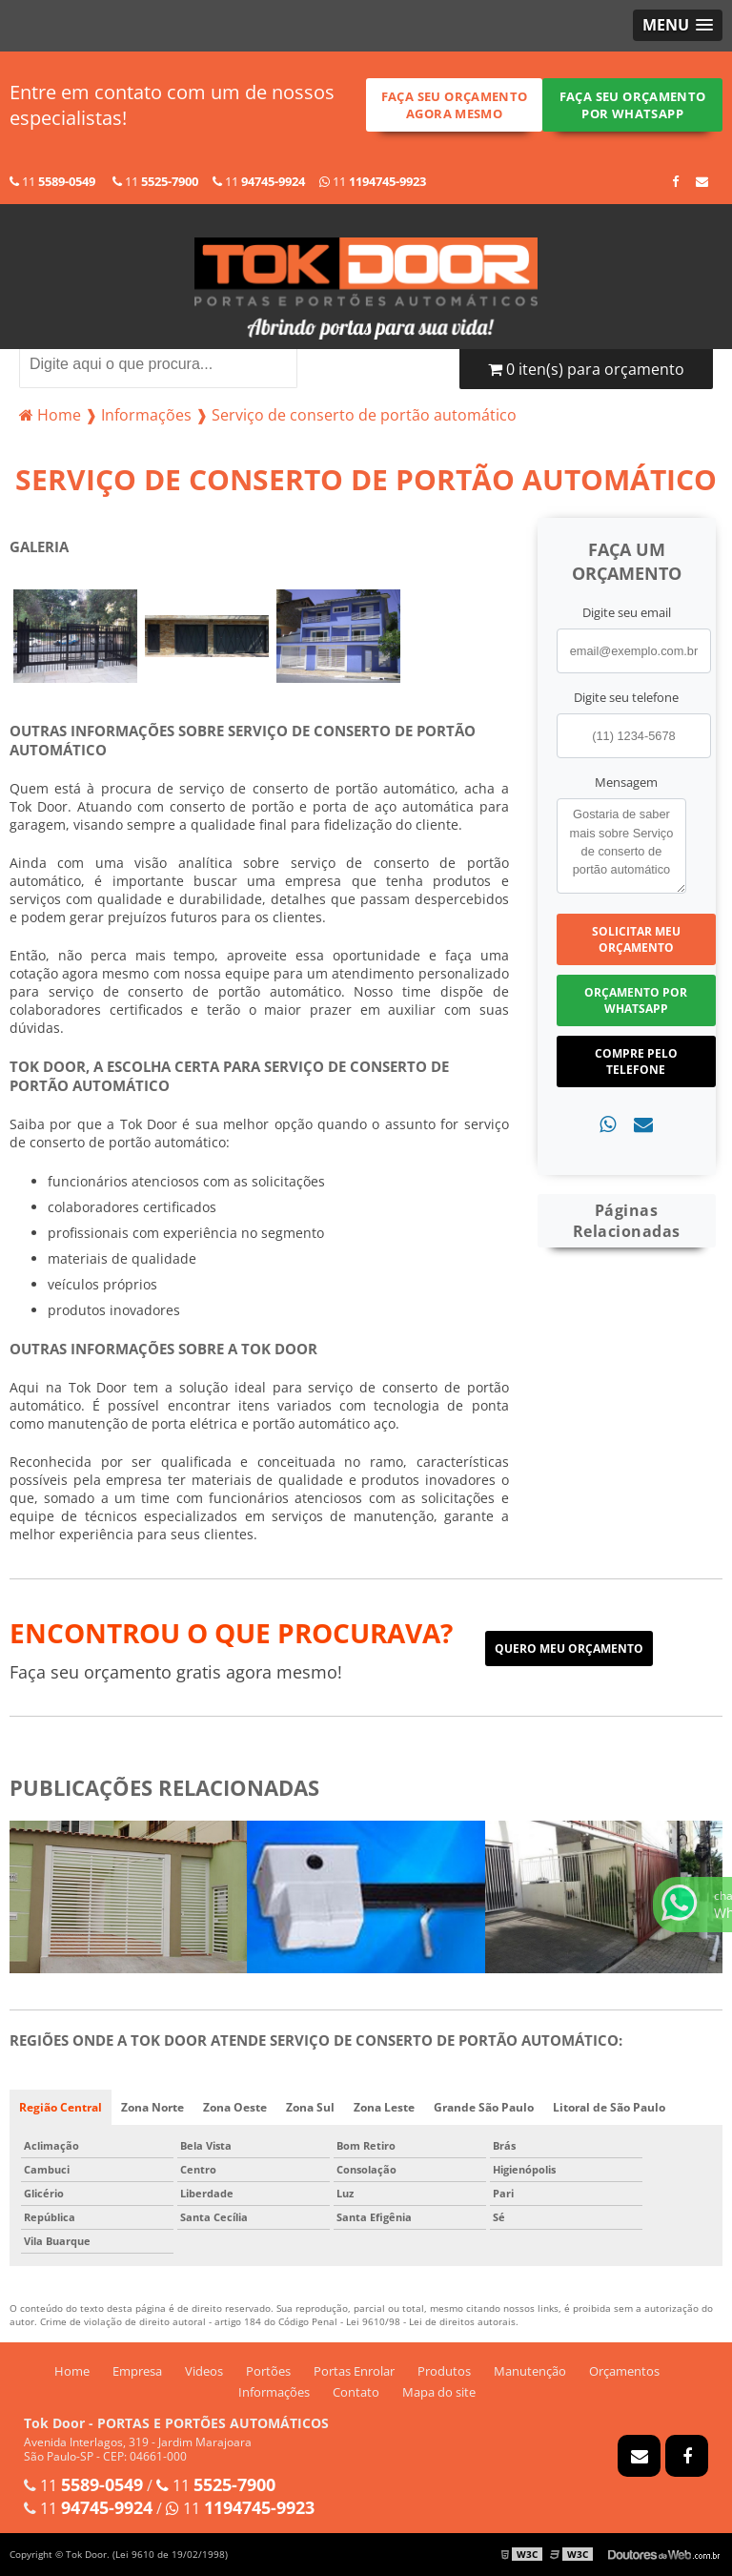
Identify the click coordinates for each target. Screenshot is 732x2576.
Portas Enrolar (354, 2371)
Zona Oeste (235, 2107)
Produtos (444, 2371)
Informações (274, 2392)
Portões (268, 2371)
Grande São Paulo (484, 2107)
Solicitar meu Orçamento (636, 939)
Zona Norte (152, 2107)
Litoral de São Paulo (609, 2107)
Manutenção (530, 2371)
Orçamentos (624, 2371)
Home (72, 2371)
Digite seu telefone (626, 697)
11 (52, 181)
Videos (204, 2371)
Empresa (137, 2371)
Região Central (60, 2107)
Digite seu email (626, 612)
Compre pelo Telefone (636, 1061)
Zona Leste (384, 2107)
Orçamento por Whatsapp (635, 1000)
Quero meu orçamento (569, 1648)
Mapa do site (439, 2392)
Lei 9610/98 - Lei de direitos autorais (431, 2321)
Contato (356, 2392)
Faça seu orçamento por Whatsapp (632, 105)
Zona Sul (310, 2107)
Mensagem (626, 782)
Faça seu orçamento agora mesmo (454, 105)
